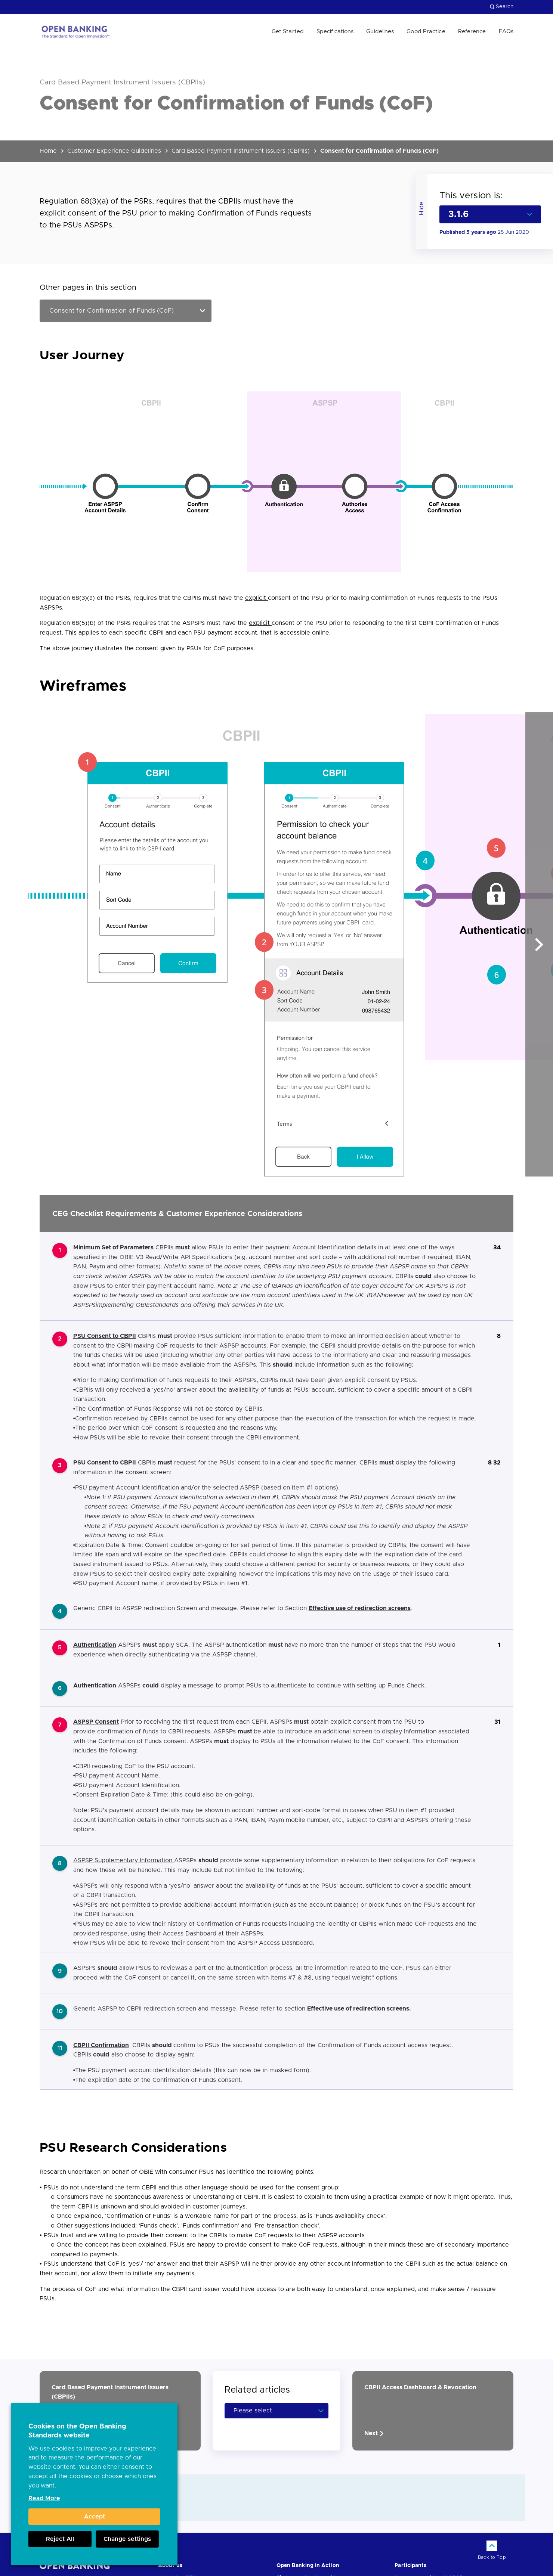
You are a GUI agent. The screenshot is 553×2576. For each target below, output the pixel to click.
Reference (472, 31)
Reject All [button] (60, 2539)
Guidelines (380, 31)
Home (48, 151)
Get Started (288, 31)
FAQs (506, 31)
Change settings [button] (127, 2539)
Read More (44, 2498)
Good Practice (426, 31)
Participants (410, 2565)
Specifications (334, 31)
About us (170, 2565)
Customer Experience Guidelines (114, 151)
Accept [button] (94, 2517)
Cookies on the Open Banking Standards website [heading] (77, 2431)
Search (501, 6)
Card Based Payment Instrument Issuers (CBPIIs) (241, 151)
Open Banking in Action (307, 2565)
